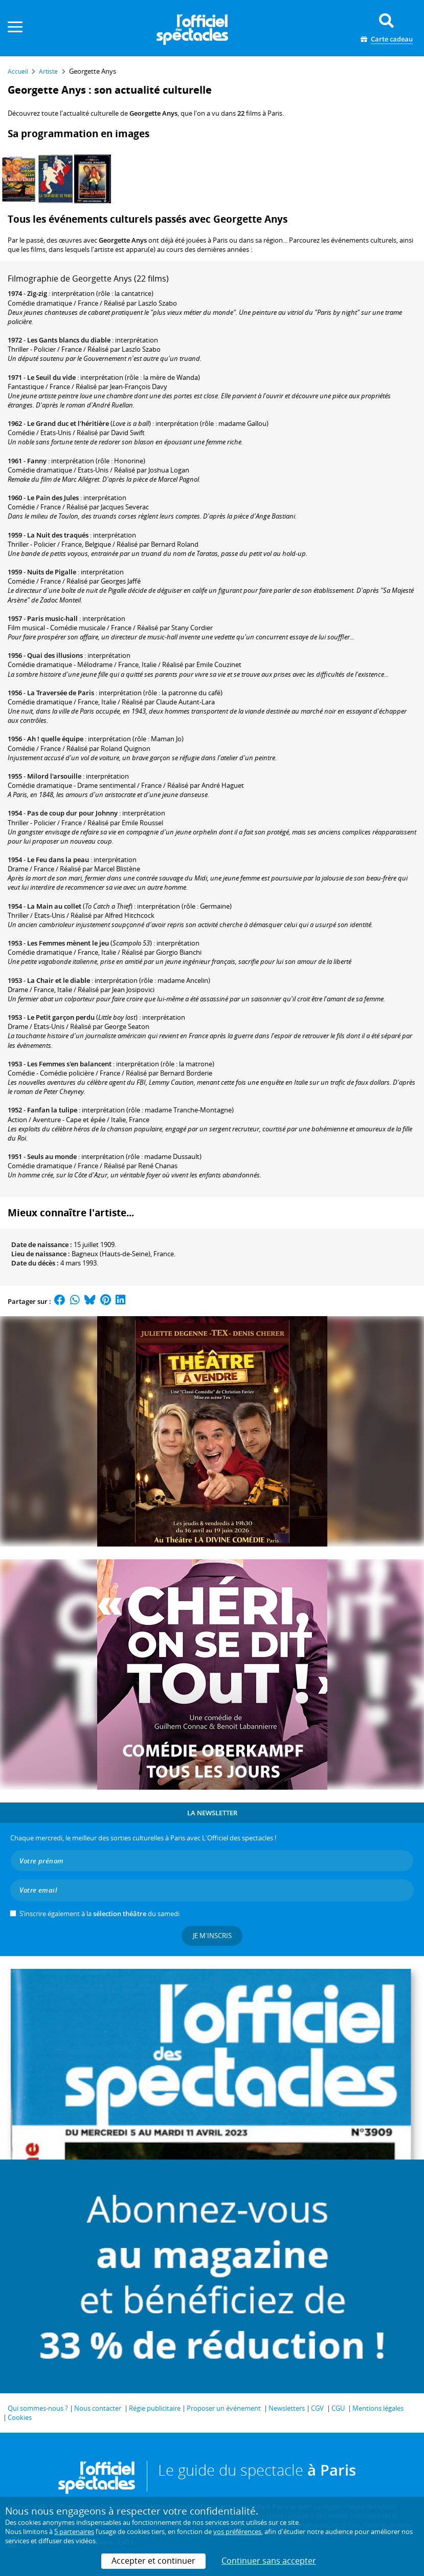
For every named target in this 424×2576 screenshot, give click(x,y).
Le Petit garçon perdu (61, 1017)
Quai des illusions (55, 655)
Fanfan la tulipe (52, 1109)
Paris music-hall (52, 618)
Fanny (37, 460)
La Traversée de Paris (60, 692)
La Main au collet (54, 906)
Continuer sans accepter (268, 2560)
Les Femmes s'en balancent (69, 1063)
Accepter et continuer (153, 2560)
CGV (317, 2408)
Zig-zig (37, 293)
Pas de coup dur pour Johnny (72, 813)
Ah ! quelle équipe (55, 738)
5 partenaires (74, 2531)
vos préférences (237, 2531)
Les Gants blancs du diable (68, 340)
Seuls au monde (52, 1156)
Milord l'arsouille (54, 776)
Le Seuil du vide (51, 377)
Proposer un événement (224, 2408)
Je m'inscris (212, 1935)
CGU (338, 2408)
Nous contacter (97, 2408)
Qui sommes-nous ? (38, 2408)
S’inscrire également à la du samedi (99, 1913)
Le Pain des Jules (53, 497)
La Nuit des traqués (57, 535)
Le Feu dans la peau (58, 859)
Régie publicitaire (155, 2408)
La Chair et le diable (58, 980)
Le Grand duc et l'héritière (68, 423)
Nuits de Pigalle (51, 571)
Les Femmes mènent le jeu (68, 943)
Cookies (20, 2417)
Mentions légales (378, 2408)
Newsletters (287, 2408)
